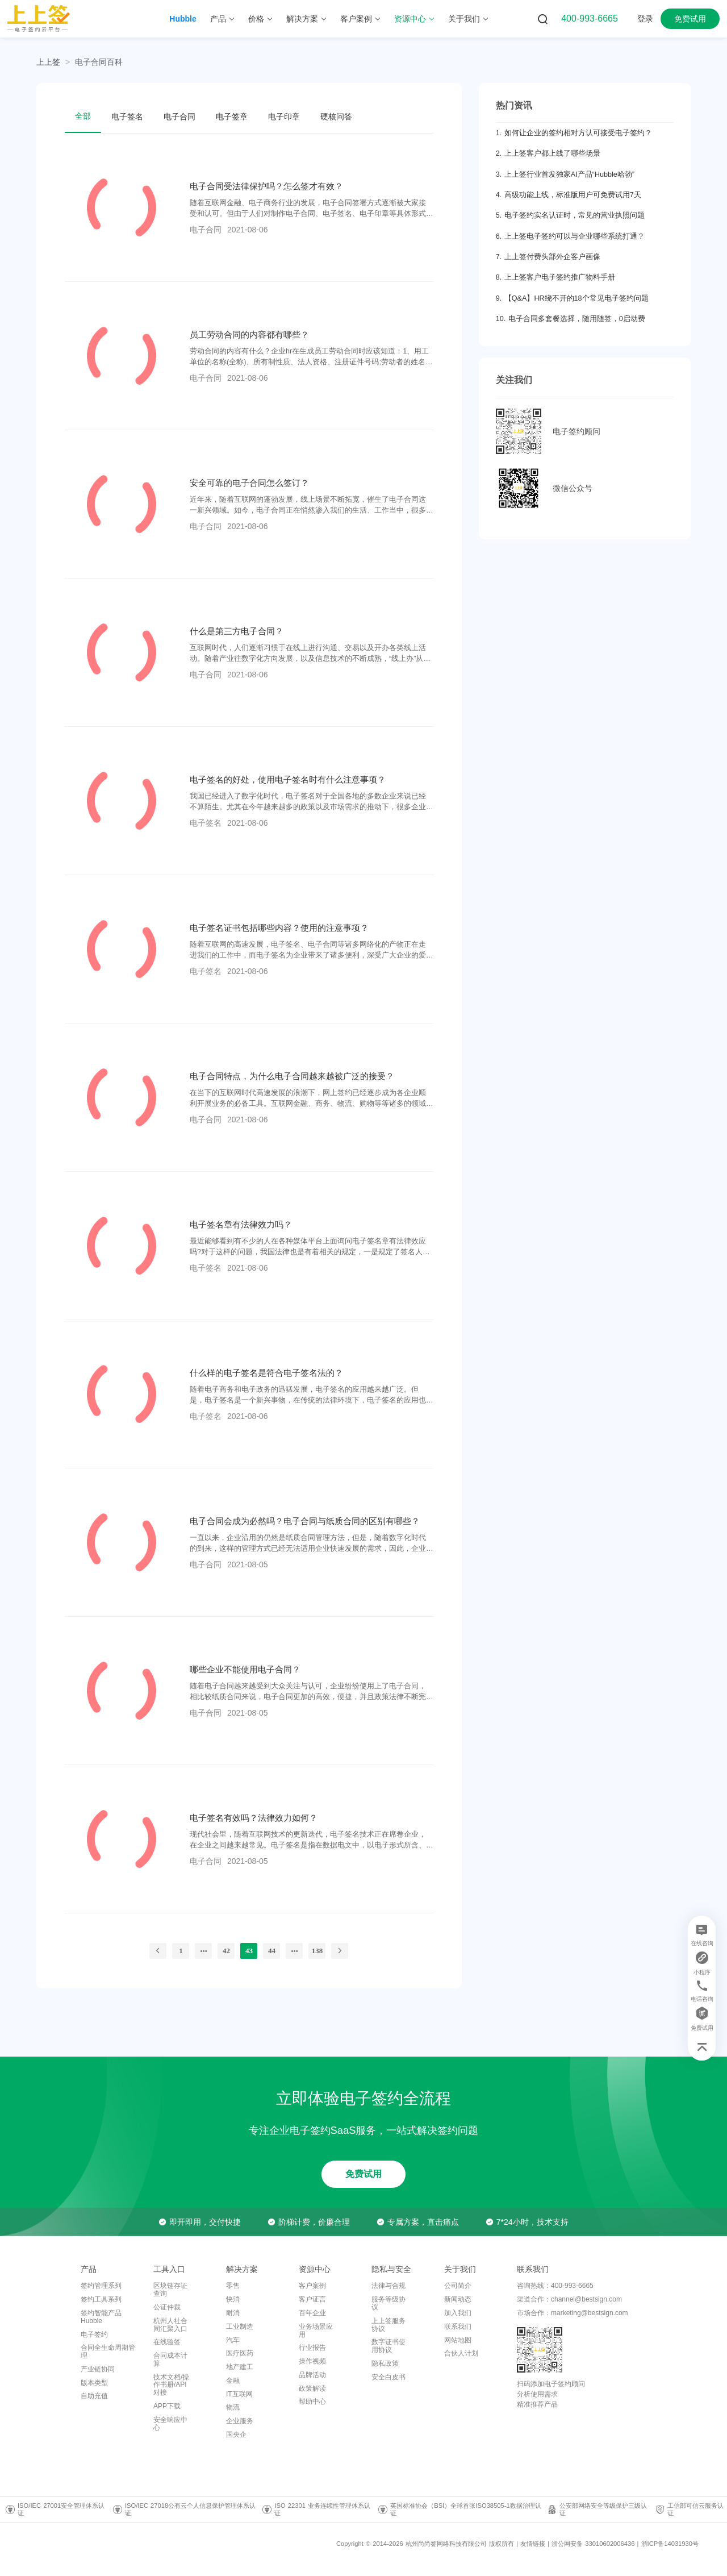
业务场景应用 (316, 2330)
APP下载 (167, 2406)
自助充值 (94, 2396)
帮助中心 (312, 2402)
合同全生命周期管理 (108, 2351)
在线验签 (167, 2342)
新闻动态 (457, 2299)
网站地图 (457, 2340)
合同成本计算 (170, 2359)
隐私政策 (385, 2363)
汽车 (233, 2340)
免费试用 (690, 18)
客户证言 (312, 2299)
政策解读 (312, 2388)
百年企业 (312, 2313)
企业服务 (239, 2421)
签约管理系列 (101, 2286)
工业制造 (239, 2327)
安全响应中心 (170, 2424)
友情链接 (532, 2543)
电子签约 (94, 2334)
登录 (645, 18)
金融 (233, 2380)
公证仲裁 (167, 2307)
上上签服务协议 (388, 2325)
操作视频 (312, 2361)
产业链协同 (98, 2369)
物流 (233, 2407)
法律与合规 (388, 2286)
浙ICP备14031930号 (670, 2543)
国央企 (236, 2434)
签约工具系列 (101, 2299)
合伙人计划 (461, 2353)
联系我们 (457, 2327)
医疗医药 (239, 2353)
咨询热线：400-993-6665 (555, 2286)
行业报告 (312, 2348)
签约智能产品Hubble (101, 2317)
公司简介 (457, 2286)
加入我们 (457, 2313)
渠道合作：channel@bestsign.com (569, 2299)
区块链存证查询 (170, 2290)
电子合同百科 (99, 61)
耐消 (233, 2313)
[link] (99, 61)
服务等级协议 (388, 2303)
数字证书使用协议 (388, 2346)
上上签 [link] (48, 61)
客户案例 (312, 2286)
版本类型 (94, 2383)
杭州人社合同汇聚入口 (170, 2325)
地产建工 (239, 2367)
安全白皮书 (388, 2377)
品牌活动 (312, 2375)
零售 (233, 2286)
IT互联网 (239, 2394)
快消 (233, 2299)
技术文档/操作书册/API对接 (171, 2385)
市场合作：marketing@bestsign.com (572, 2313)
